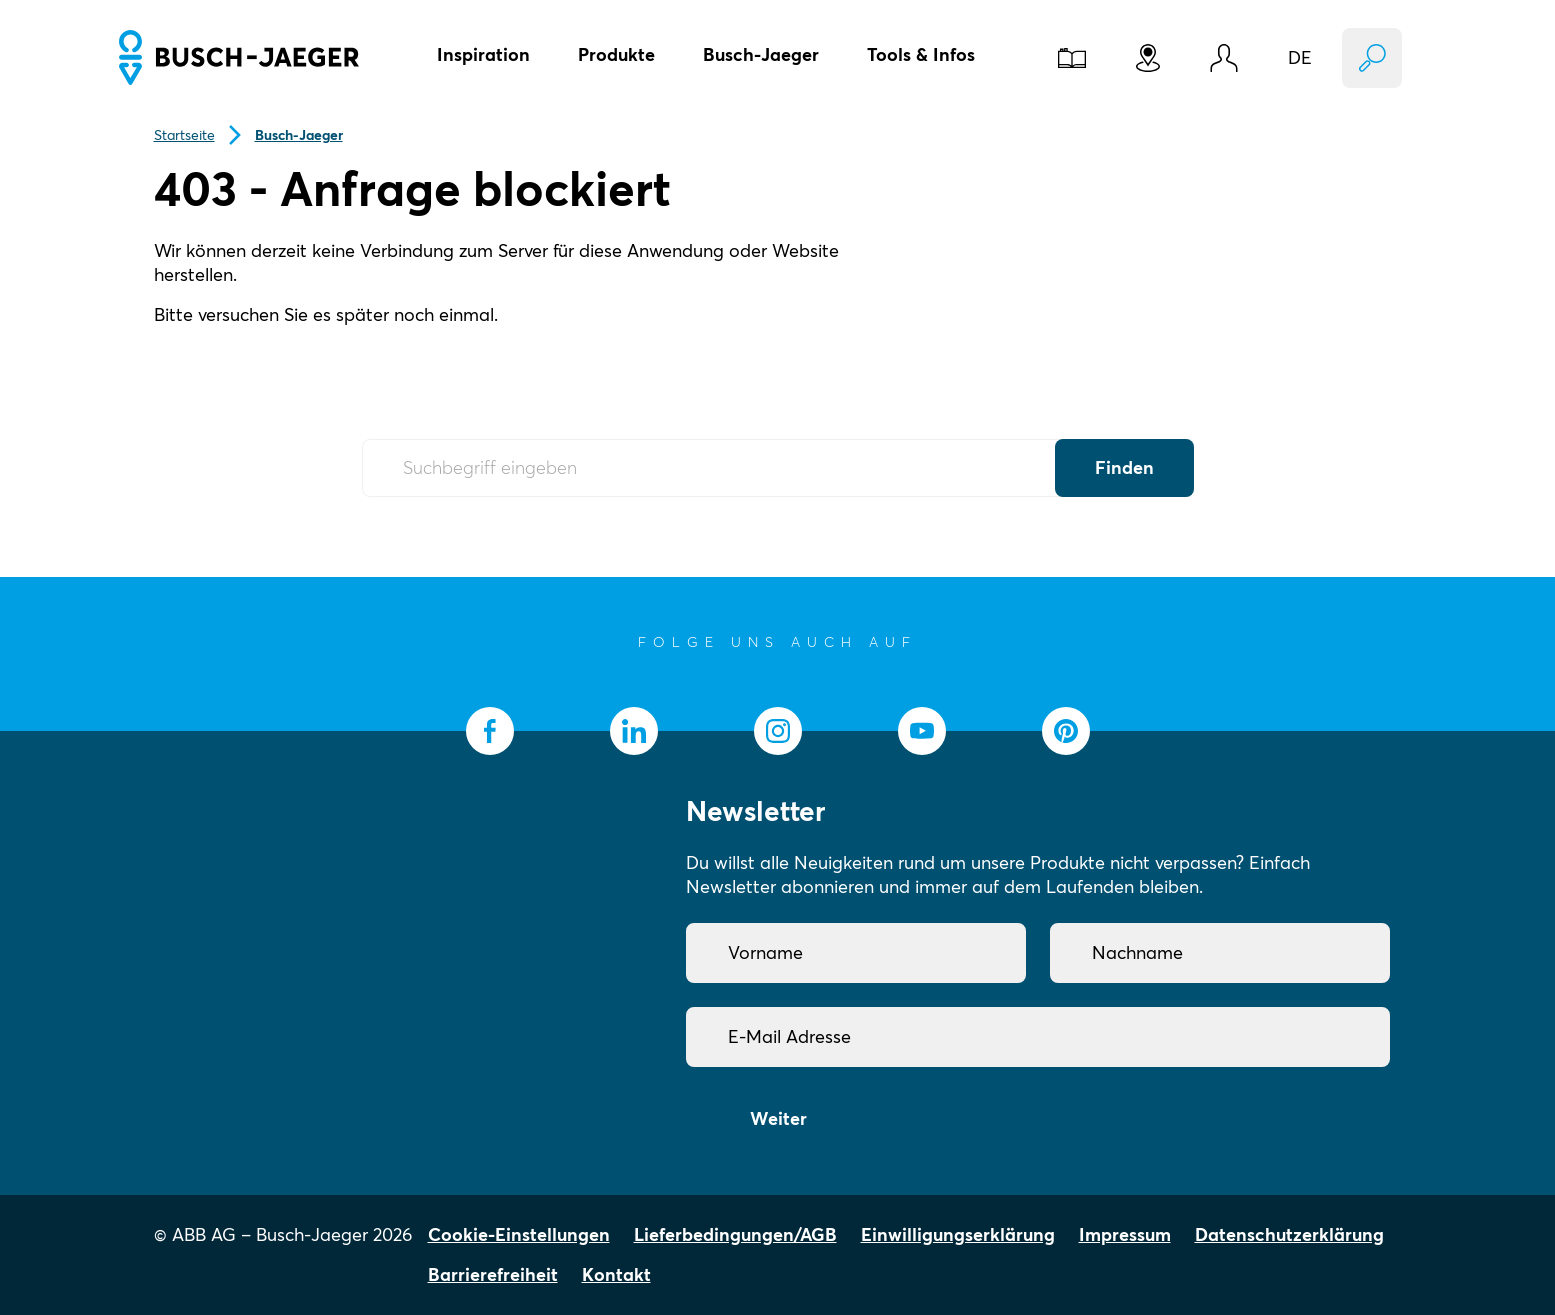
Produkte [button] (616, 54)
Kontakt (616, 1274)
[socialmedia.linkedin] (634, 731)
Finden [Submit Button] (1124, 467)
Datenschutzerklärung (1289, 1234)
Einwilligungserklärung (958, 1234)
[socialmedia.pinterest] (1066, 731)
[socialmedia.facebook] (490, 731)
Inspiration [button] (483, 54)
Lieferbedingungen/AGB (735, 1234)
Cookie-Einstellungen (519, 1234)
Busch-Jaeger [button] (761, 54)
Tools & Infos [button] (921, 54)
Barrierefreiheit (493, 1274)
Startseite (184, 135)
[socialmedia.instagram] (778, 731)
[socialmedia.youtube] (922, 731)
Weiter (778, 1118)
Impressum (1125, 1234)
